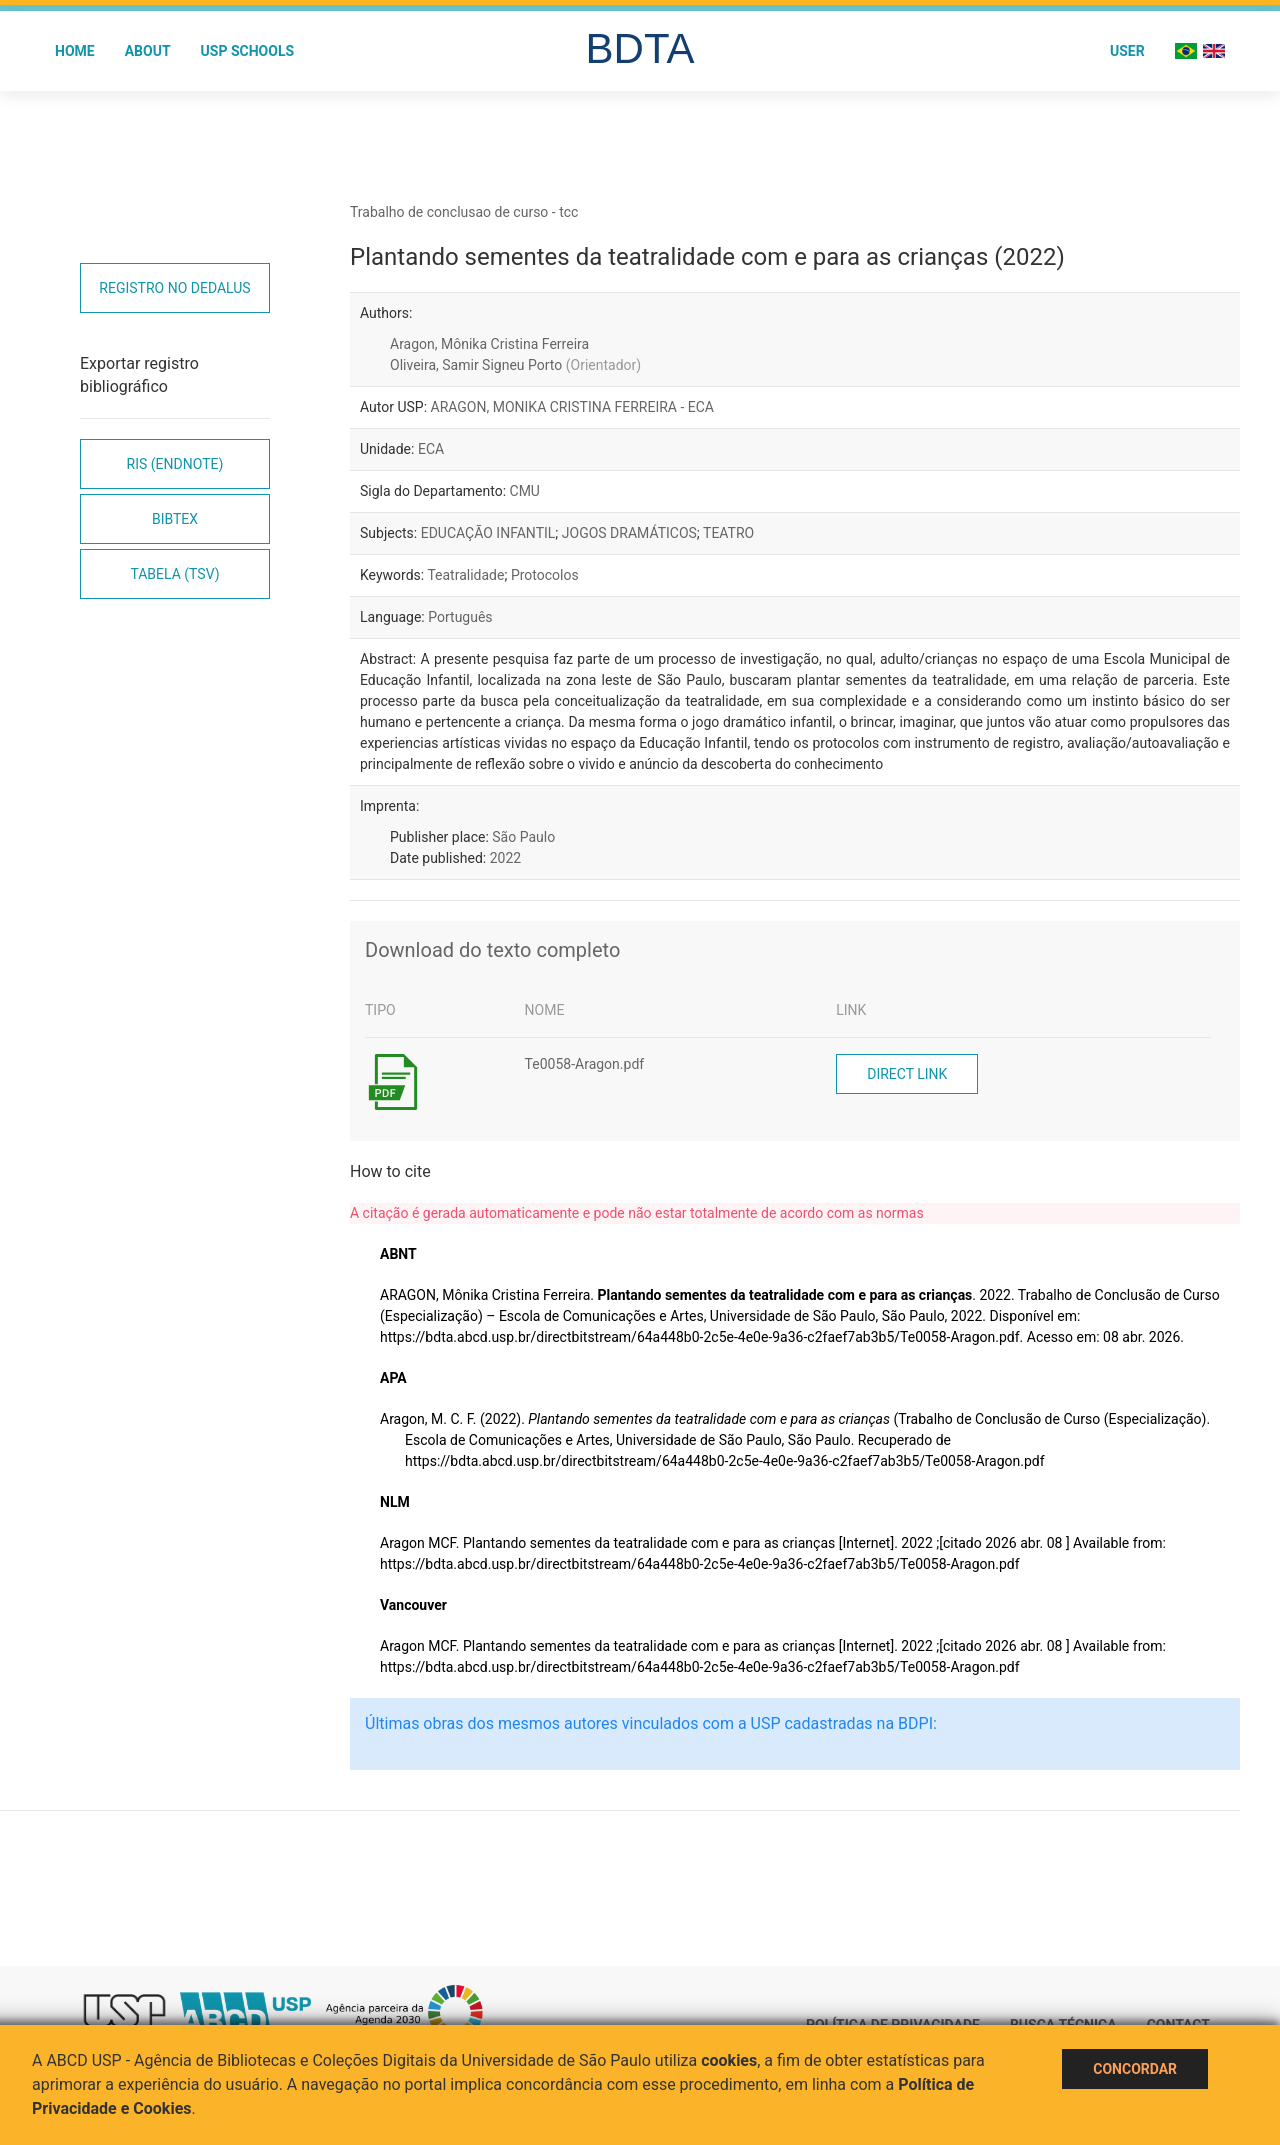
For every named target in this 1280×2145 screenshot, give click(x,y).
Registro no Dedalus (174, 288)
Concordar (1135, 2069)
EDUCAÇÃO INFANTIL (488, 533)
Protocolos (545, 575)
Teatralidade (465, 575)
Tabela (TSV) (174, 574)
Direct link (907, 1074)
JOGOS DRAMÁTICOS (629, 533)
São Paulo (523, 837)
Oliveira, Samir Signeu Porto (515, 365)
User (1127, 51)
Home (75, 51)
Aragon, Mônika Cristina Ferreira (489, 344)
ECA (431, 449)
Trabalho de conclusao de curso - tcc (464, 212)
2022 (505, 858)
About (148, 51)
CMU (525, 491)
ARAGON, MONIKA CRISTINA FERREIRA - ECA (572, 407)
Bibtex (175, 519)
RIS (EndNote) (175, 464)
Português (460, 617)
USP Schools (248, 51)
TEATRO (728, 533)
